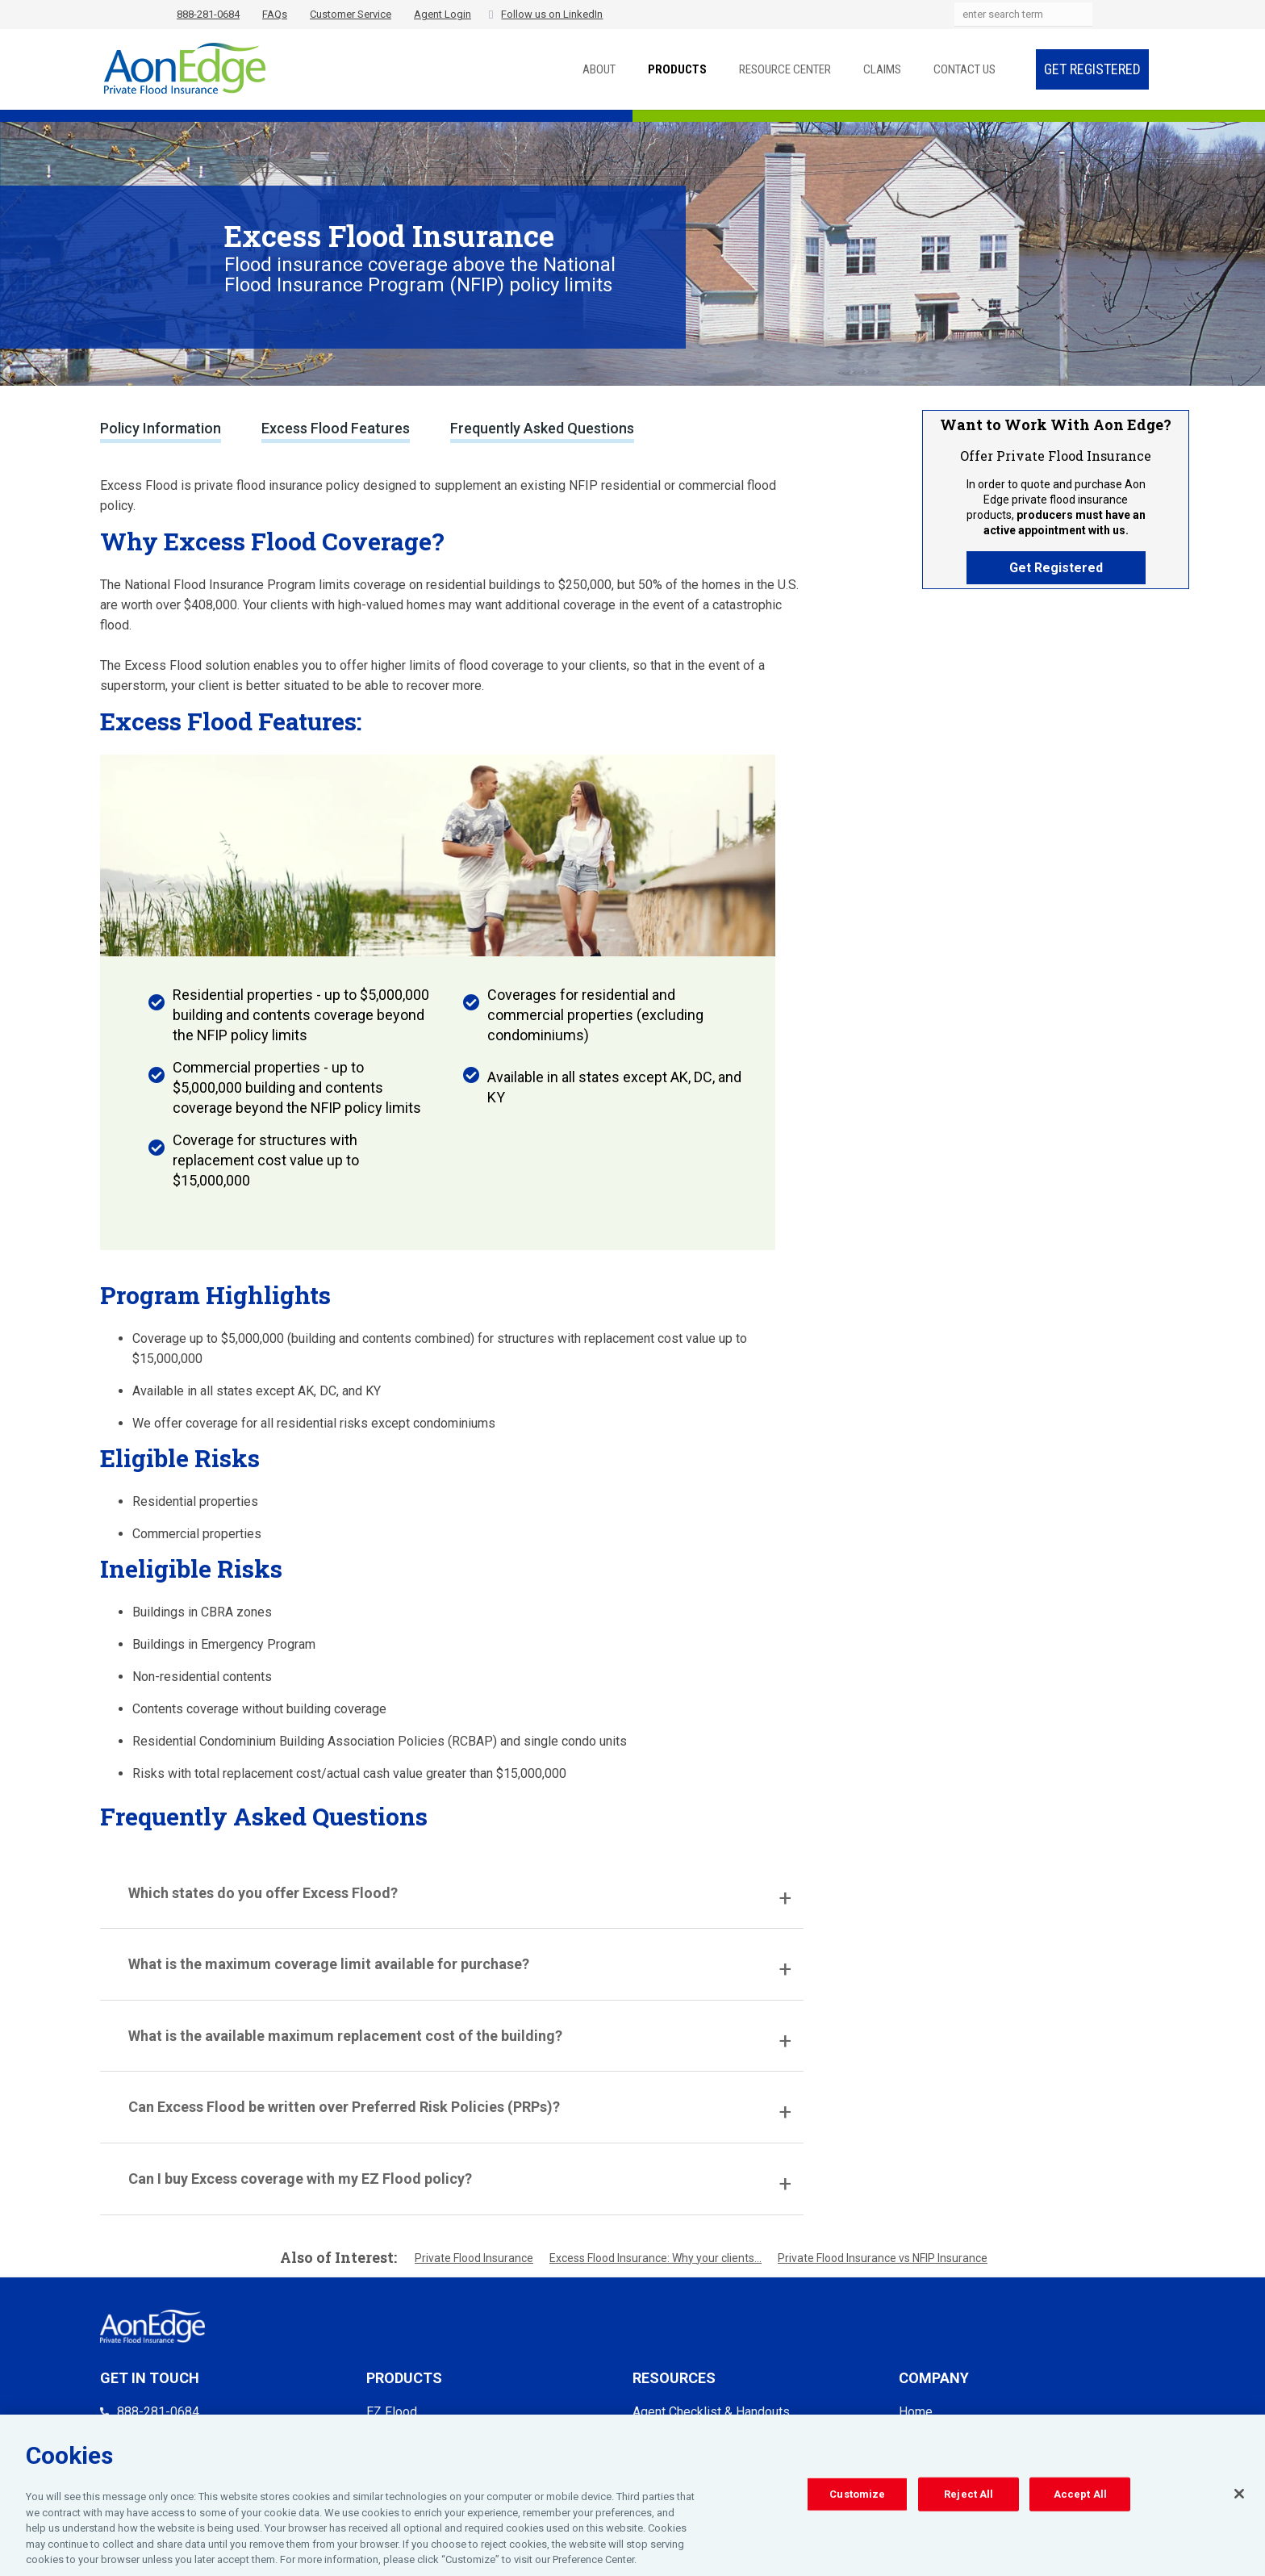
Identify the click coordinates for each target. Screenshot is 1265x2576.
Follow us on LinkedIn (552, 14)
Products (677, 69)
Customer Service (350, 14)
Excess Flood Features (335, 428)
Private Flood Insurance (474, 2258)
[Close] (1239, 2497)
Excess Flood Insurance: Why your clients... (655, 2258)
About (599, 69)
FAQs (274, 14)
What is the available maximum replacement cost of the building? (345, 2035)
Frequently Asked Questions (542, 428)
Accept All (1080, 2498)
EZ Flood (391, 2411)
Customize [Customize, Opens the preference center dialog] (857, 2498)
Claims (882, 69)
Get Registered (1092, 69)
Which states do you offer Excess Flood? (263, 1892)
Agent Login (442, 14)
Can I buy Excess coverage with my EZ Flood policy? (300, 2178)
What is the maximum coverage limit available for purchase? (328, 1963)
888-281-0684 (208, 14)
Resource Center (785, 69)
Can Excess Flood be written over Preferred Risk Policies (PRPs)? (344, 2106)
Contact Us (964, 69)
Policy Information (160, 428)
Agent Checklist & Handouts (711, 2411)
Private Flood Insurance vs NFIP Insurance (882, 2258)
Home (916, 2411)
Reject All (968, 2498)
